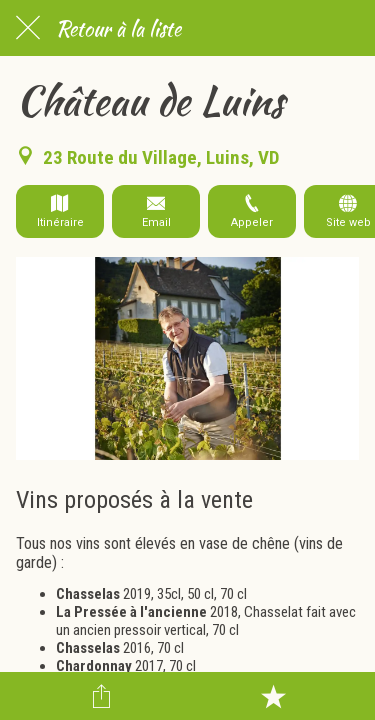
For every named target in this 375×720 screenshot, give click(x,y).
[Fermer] (28, 28)
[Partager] (102, 696)
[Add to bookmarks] (273, 696)
